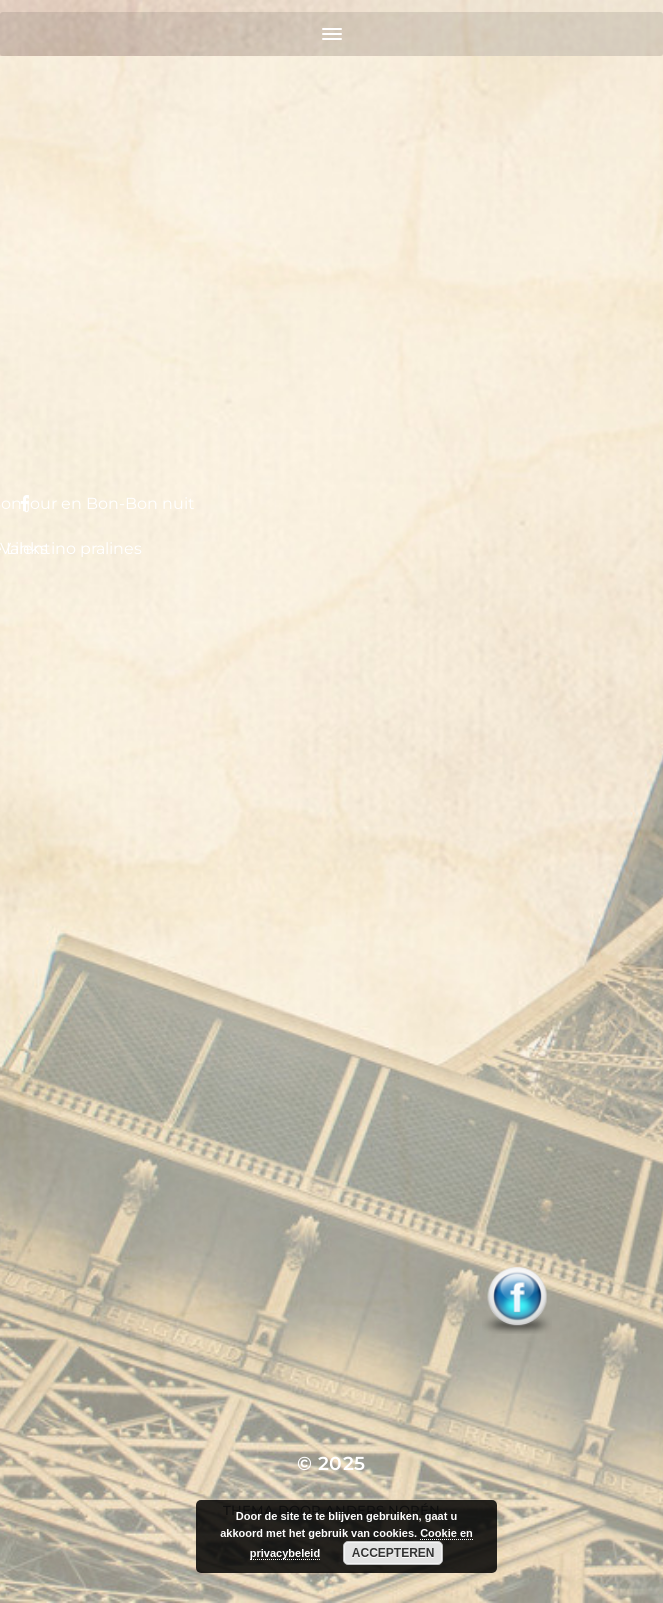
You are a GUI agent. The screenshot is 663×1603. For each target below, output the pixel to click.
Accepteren (393, 1553)
